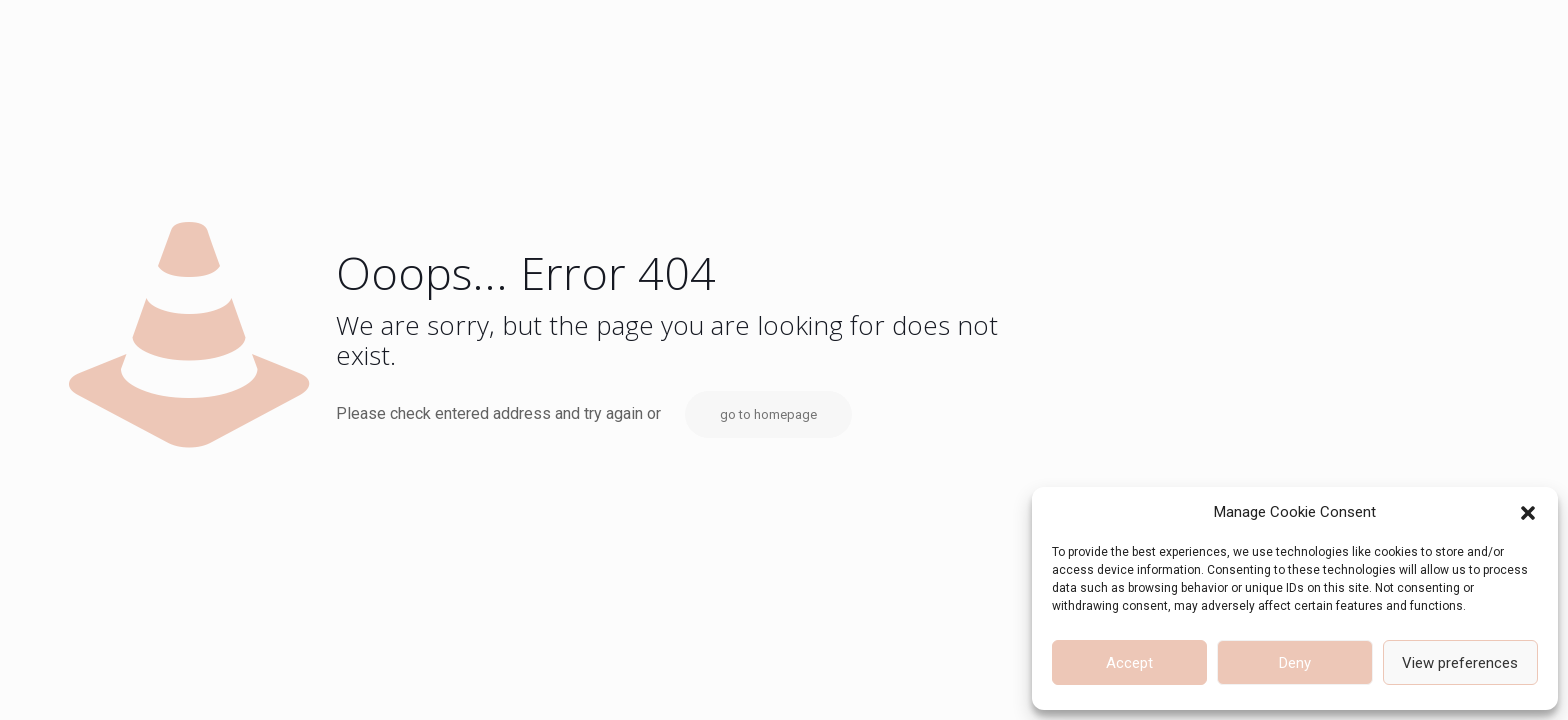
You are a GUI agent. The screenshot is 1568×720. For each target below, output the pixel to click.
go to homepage (768, 414)
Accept (1129, 663)
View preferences (1460, 663)
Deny (1295, 663)
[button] (1528, 513)
